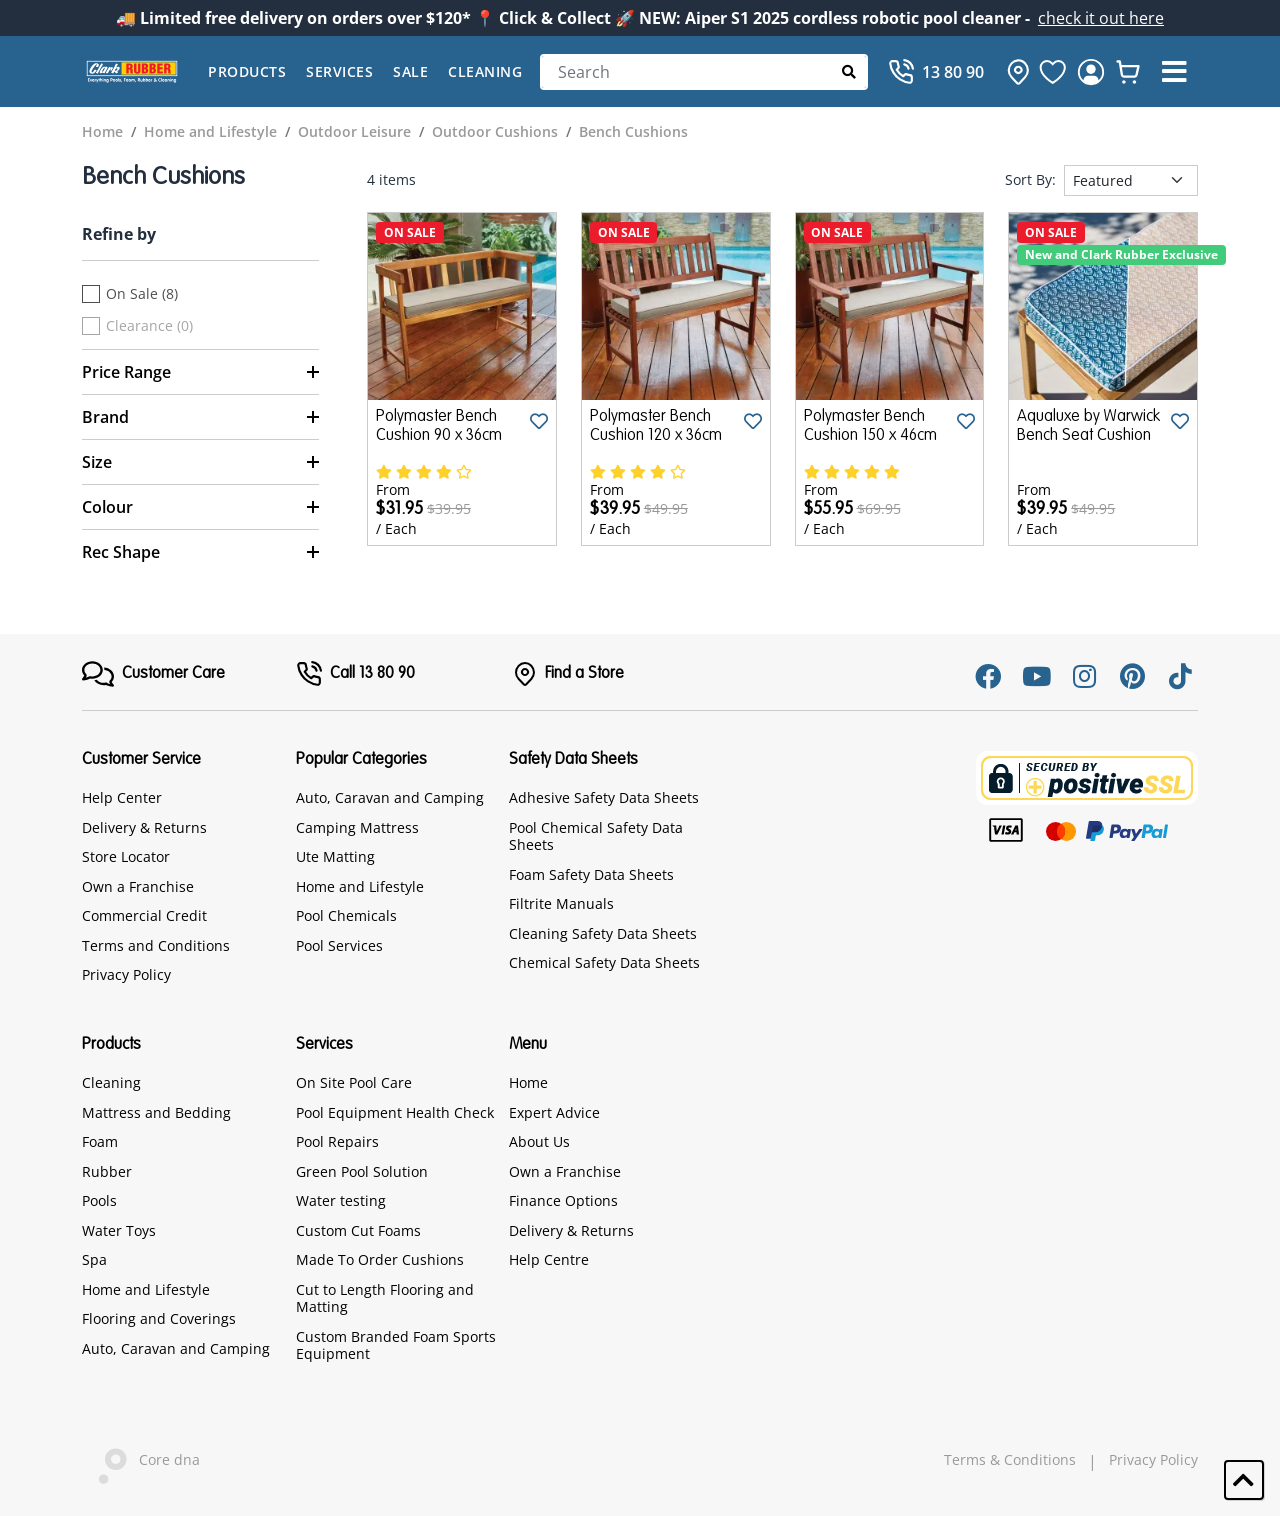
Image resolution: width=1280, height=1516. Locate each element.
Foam (100, 1141)
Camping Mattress (357, 827)
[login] (1091, 72)
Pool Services (339, 945)
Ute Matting (335, 856)
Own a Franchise (138, 886)
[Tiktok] (1180, 676)
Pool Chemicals (346, 915)
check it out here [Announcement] (1101, 18)
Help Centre (549, 1259)
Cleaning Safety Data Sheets (603, 933)
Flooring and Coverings (159, 1318)
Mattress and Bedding (156, 1112)
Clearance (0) (149, 326)
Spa (94, 1259)
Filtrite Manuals (561, 903)
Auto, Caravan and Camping (390, 797)
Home (528, 1082)
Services (339, 71)
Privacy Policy (126, 974)
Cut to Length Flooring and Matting (385, 1298)
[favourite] (1053, 72)
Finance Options (563, 1200)
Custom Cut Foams (358, 1230)
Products (247, 71)
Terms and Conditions (156, 945)
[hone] (1013, 72)
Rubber (107, 1171)
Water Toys (119, 1230)
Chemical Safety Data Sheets (604, 962)
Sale (410, 71)
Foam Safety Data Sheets (591, 874)
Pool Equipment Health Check (395, 1112)
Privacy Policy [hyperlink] (1153, 1460)
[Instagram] (1084, 676)
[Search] (704, 72)
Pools (99, 1200)
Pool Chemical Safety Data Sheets (596, 836)
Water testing (341, 1200)
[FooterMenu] (153, 674)
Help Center (122, 797)
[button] (1174, 72)
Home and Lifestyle (360, 886)
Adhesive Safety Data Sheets (604, 797)
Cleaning (485, 71)
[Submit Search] (849, 71)
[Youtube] (1036, 676)
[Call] (936, 72)
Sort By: (1030, 180)
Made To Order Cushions (380, 1259)
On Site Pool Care (354, 1082)
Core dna (141, 1461)
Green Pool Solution (362, 1171)
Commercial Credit (144, 915)
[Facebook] (988, 676)
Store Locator (126, 856)
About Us (539, 1141)
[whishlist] (1128, 72)
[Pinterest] (1132, 676)
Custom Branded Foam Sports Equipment (396, 1345)
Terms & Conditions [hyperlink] (1010, 1460)
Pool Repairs (337, 1141)
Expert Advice (554, 1112)
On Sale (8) (142, 294)
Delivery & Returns (144, 827)
